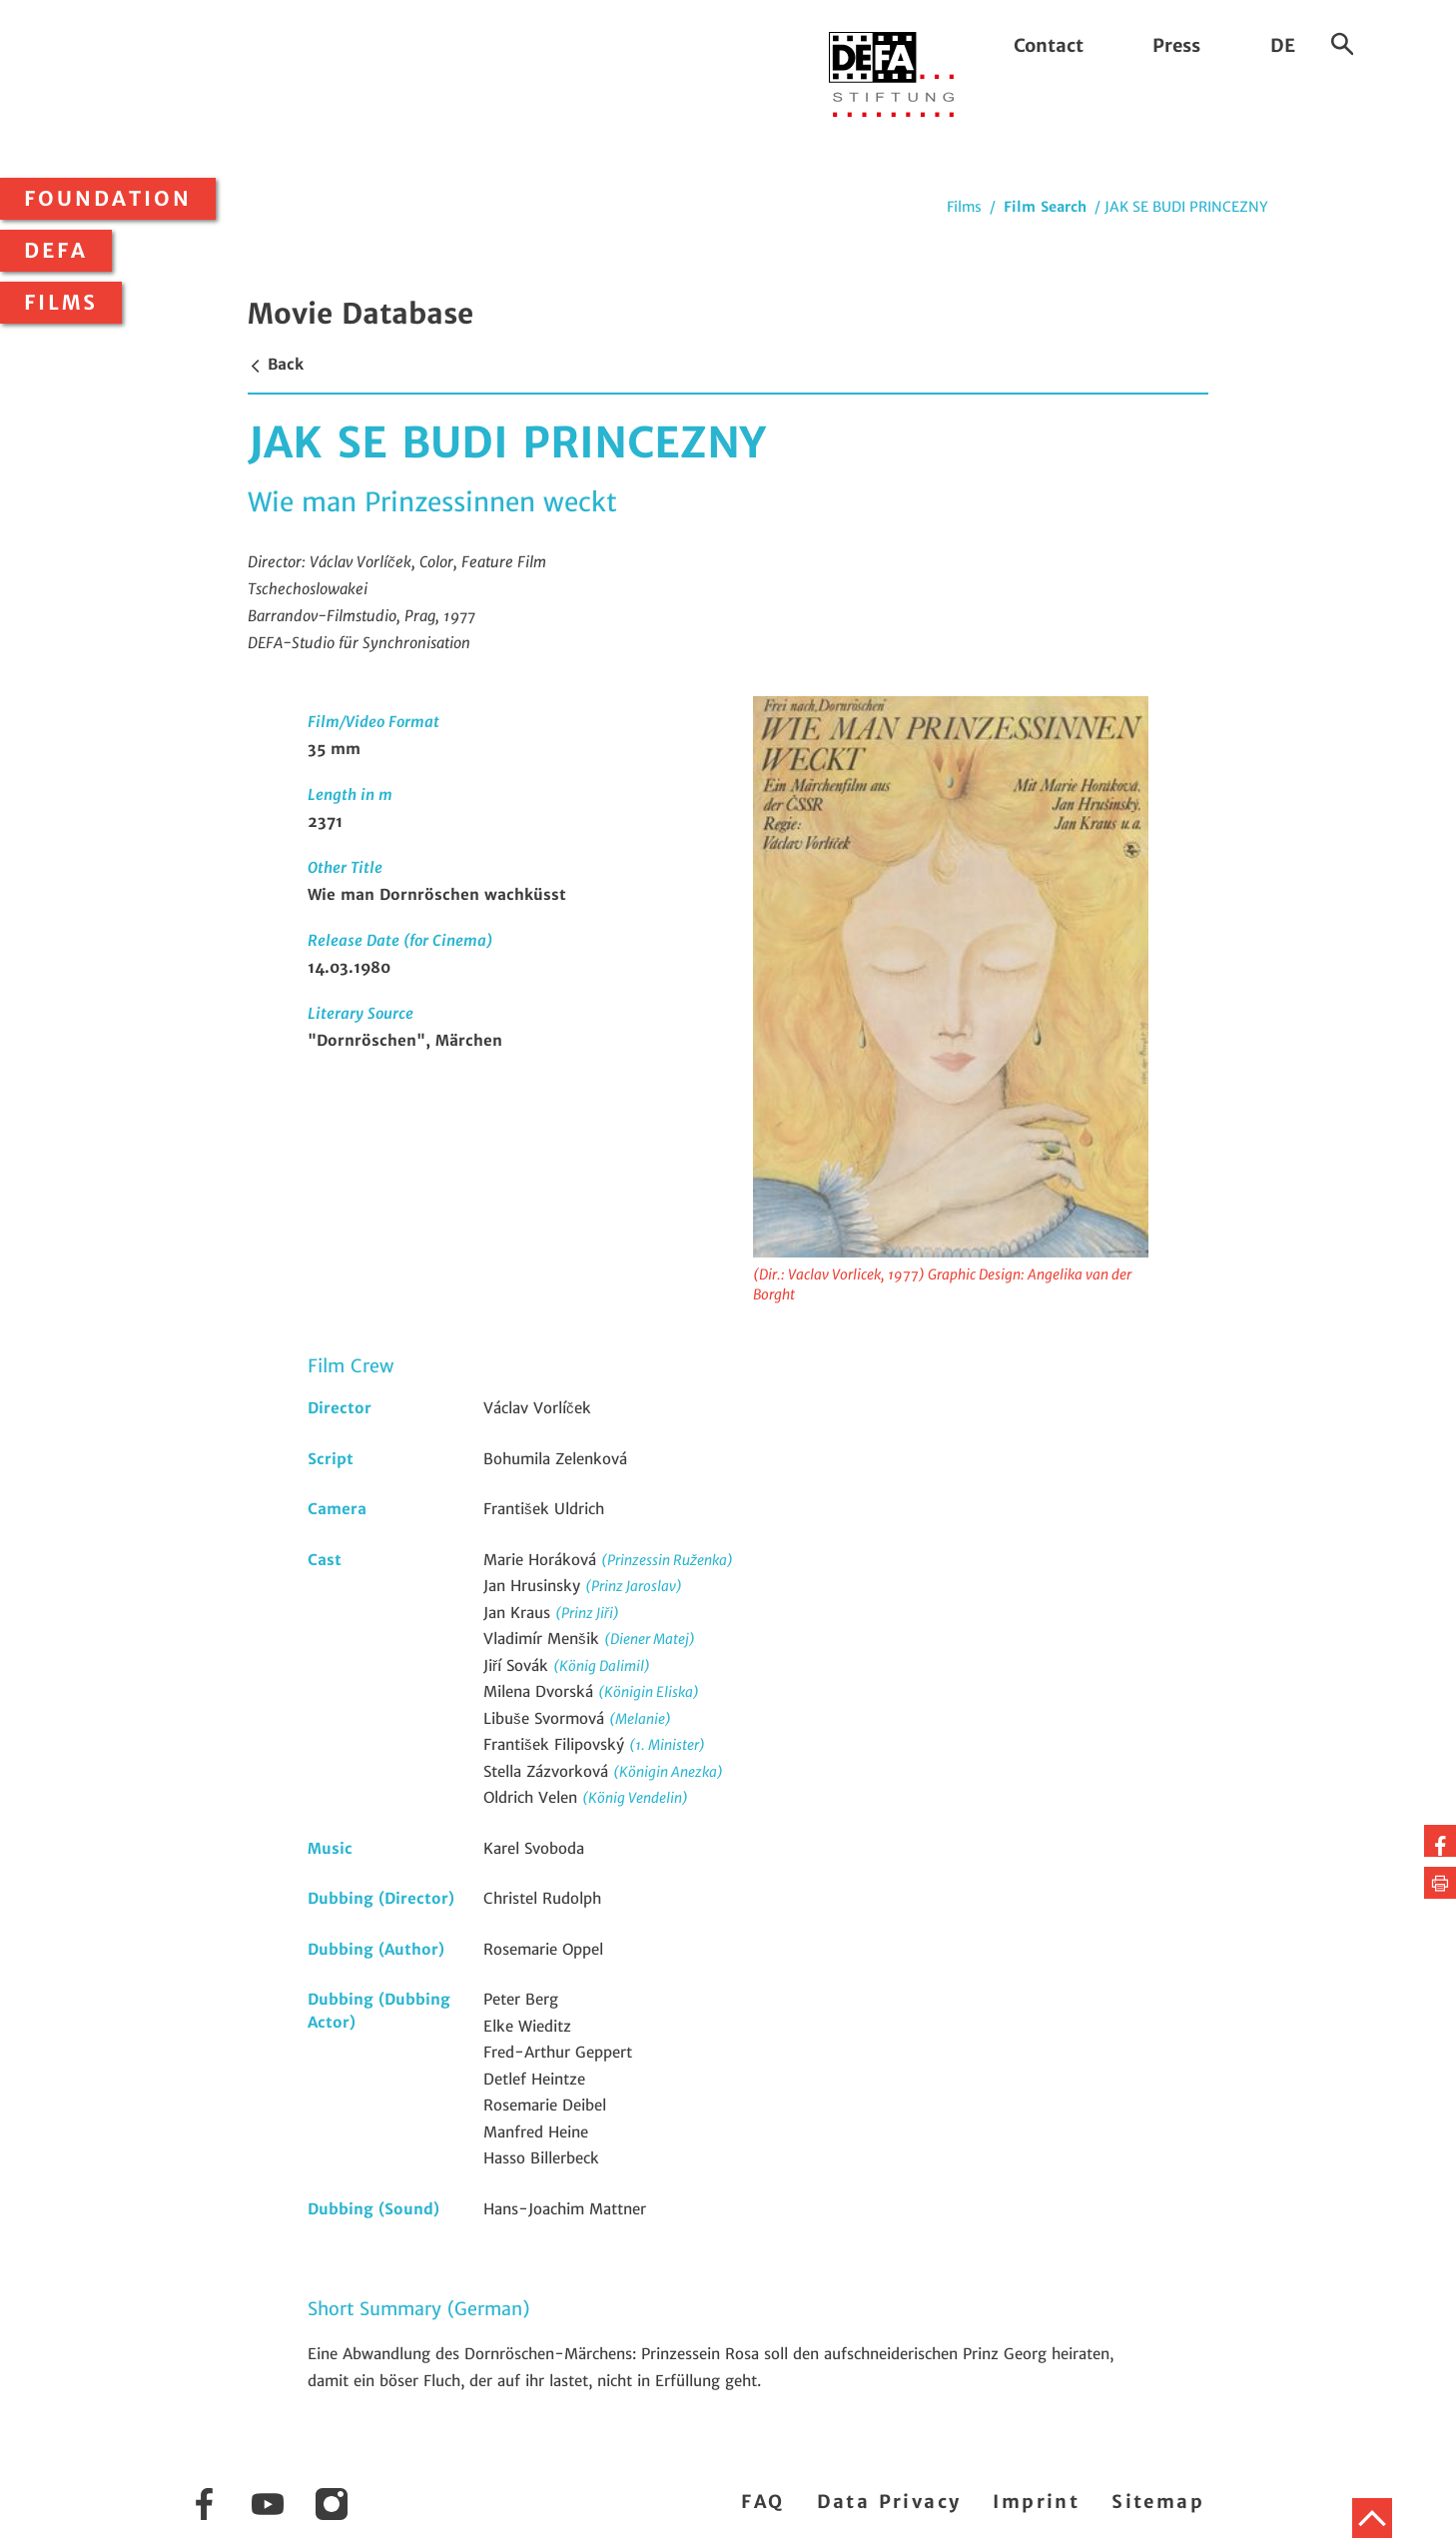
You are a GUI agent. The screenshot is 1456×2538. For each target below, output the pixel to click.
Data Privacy (889, 2501)
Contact (1049, 45)
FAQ (762, 2501)
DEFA (56, 251)
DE (1282, 45)
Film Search (1045, 207)
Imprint (1036, 2501)
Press (1176, 45)
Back (276, 364)
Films (61, 303)
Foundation (108, 199)
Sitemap (1157, 2501)
